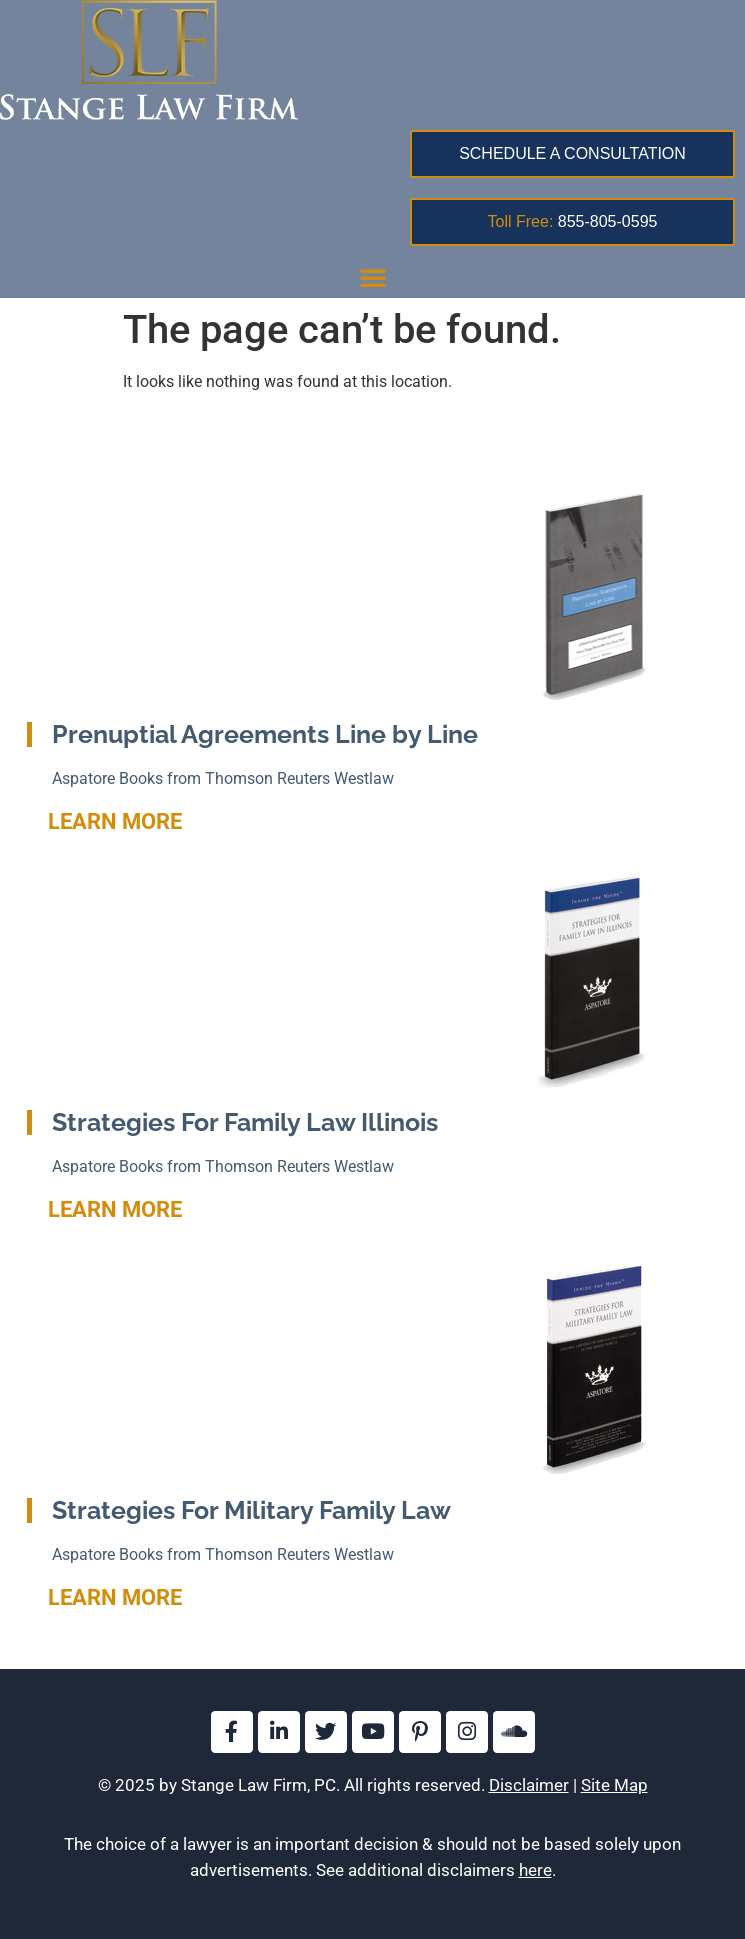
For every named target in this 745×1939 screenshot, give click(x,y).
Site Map (614, 1785)
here (535, 1870)
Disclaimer (529, 1785)
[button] (373, 277)
